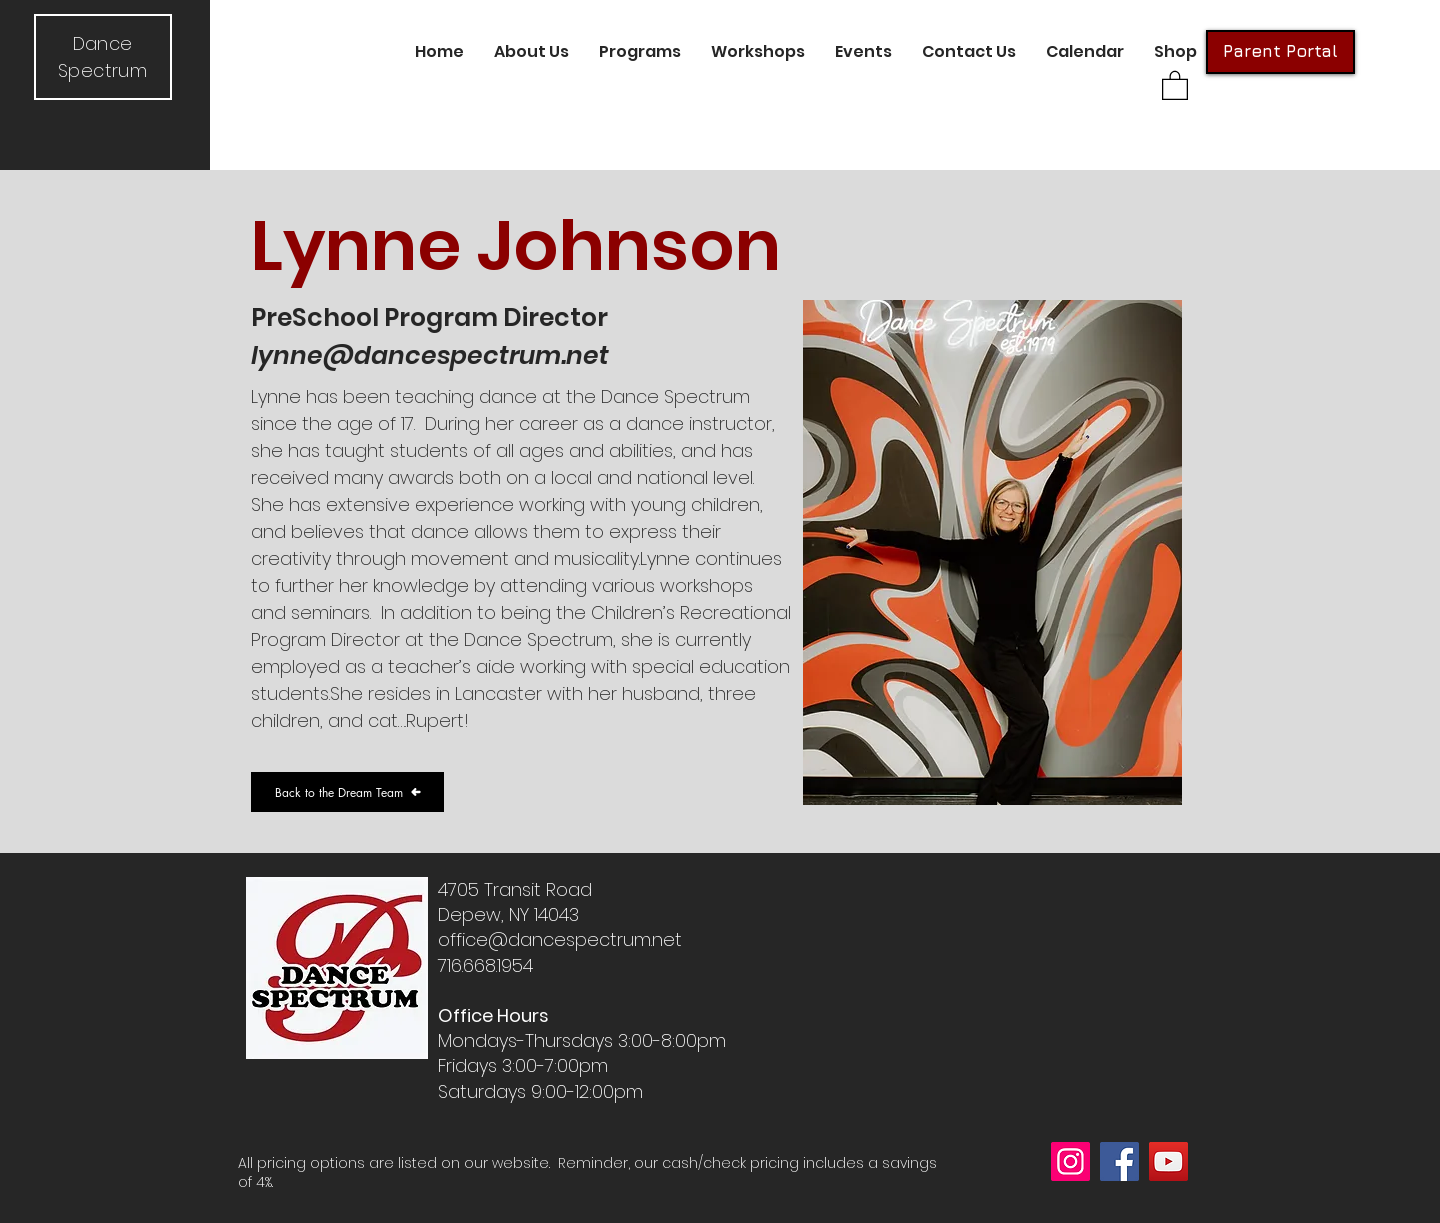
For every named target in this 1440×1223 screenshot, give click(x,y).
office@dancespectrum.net (560, 939)
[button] (531, 51)
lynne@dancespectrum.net (430, 355)
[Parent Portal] (1280, 52)
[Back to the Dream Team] (347, 792)
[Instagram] (1070, 1161)
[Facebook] (1119, 1161)
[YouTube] (1168, 1161)
